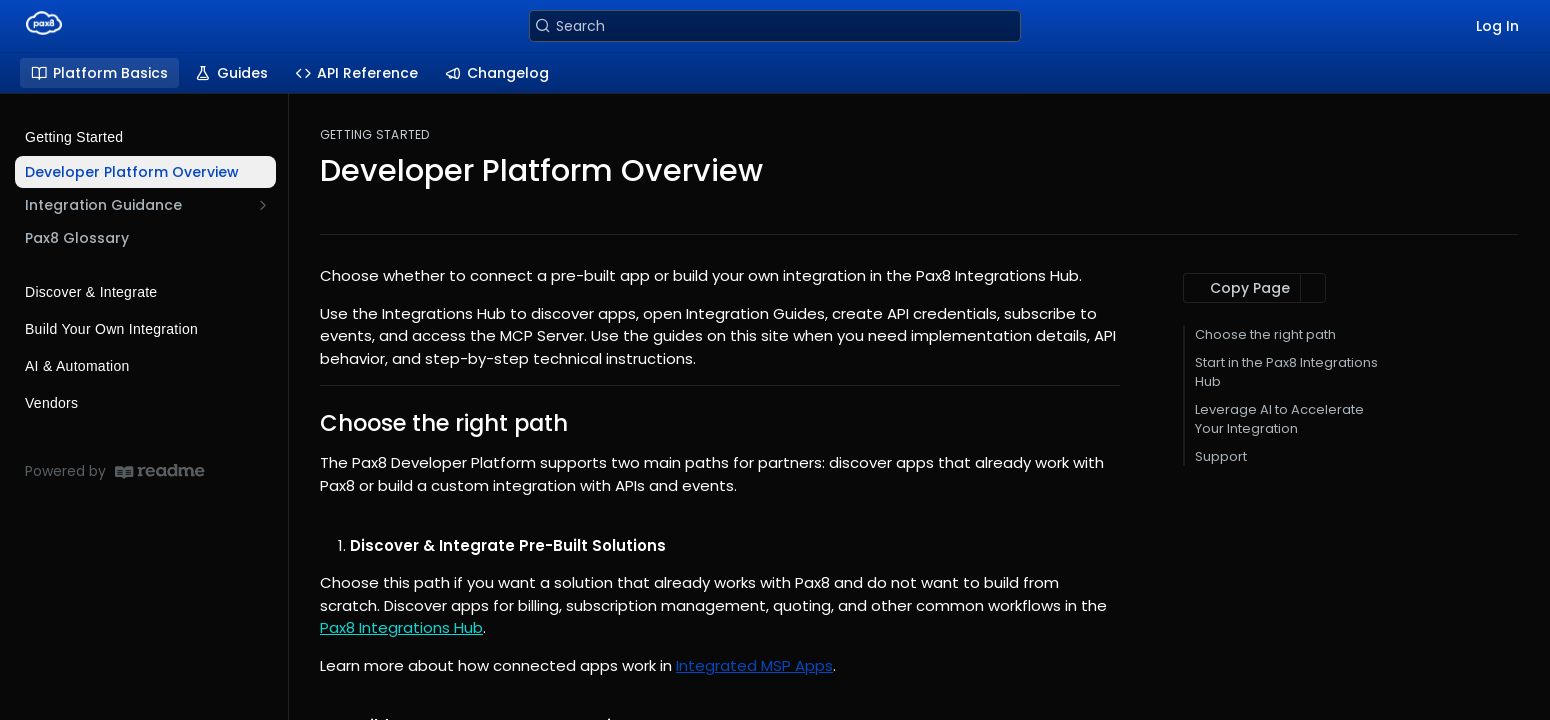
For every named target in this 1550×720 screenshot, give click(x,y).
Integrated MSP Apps (754, 665)
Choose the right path (1265, 334)
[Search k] (775, 26)
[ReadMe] (160, 471)
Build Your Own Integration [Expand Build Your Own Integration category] (147, 329)
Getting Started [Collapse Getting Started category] (147, 137)
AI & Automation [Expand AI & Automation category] (147, 366)
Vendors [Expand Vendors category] (147, 403)
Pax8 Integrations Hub (401, 627)
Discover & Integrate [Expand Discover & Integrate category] (147, 292)
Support (1221, 456)
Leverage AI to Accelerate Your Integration (1279, 419)
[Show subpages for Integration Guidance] (263, 205)
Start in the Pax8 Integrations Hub (1286, 372)
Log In (1497, 26)
